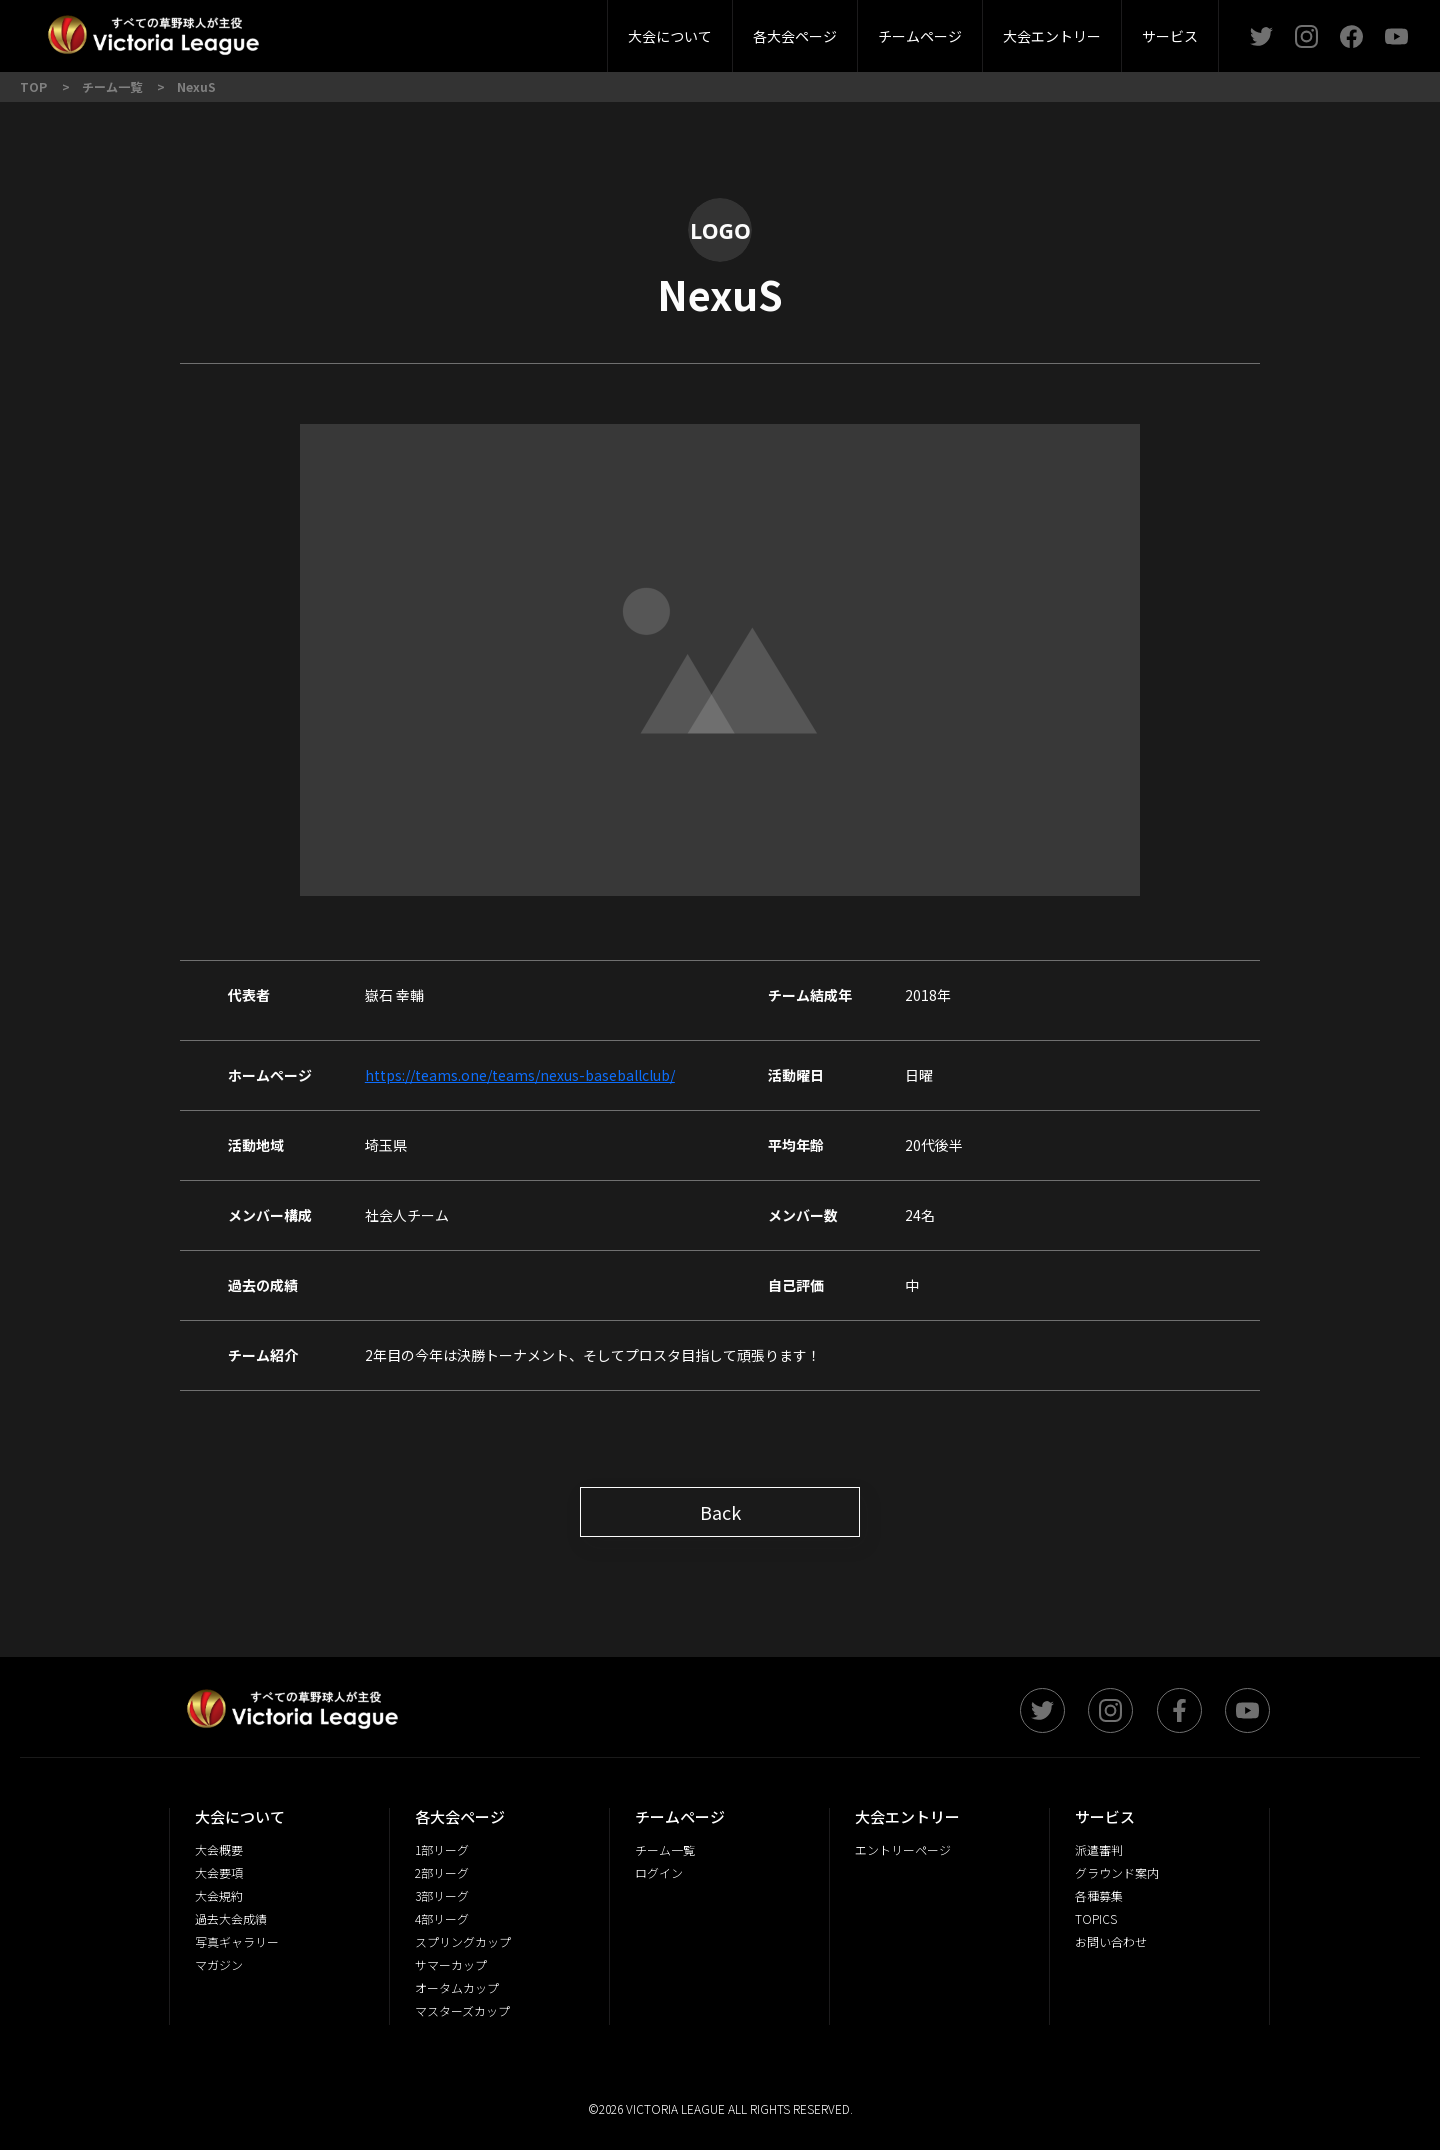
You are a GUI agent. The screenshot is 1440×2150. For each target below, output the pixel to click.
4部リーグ (598, 29)
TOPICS (1096, 1918)
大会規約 (219, 1895)
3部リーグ (483, 29)
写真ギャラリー (237, 1941)
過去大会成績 (231, 1918)
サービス (1170, 36)
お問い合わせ (1111, 1941)
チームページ (920, 36)
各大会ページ (795, 36)
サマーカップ (451, 1964)
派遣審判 (484, 29)
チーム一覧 (665, 1849)
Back (720, 1512)
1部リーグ (442, 1849)
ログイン (659, 1872)
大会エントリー (1052, 36)
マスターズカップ (462, 2010)
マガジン (219, 1964)
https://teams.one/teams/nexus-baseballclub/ (520, 1075)
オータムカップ (457, 1987)
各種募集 (1099, 1895)
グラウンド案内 (1117, 1872)
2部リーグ (368, 29)
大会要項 (535, 29)
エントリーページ (903, 1849)
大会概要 (428, 29)
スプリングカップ (463, 1941)
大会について (670, 36)
